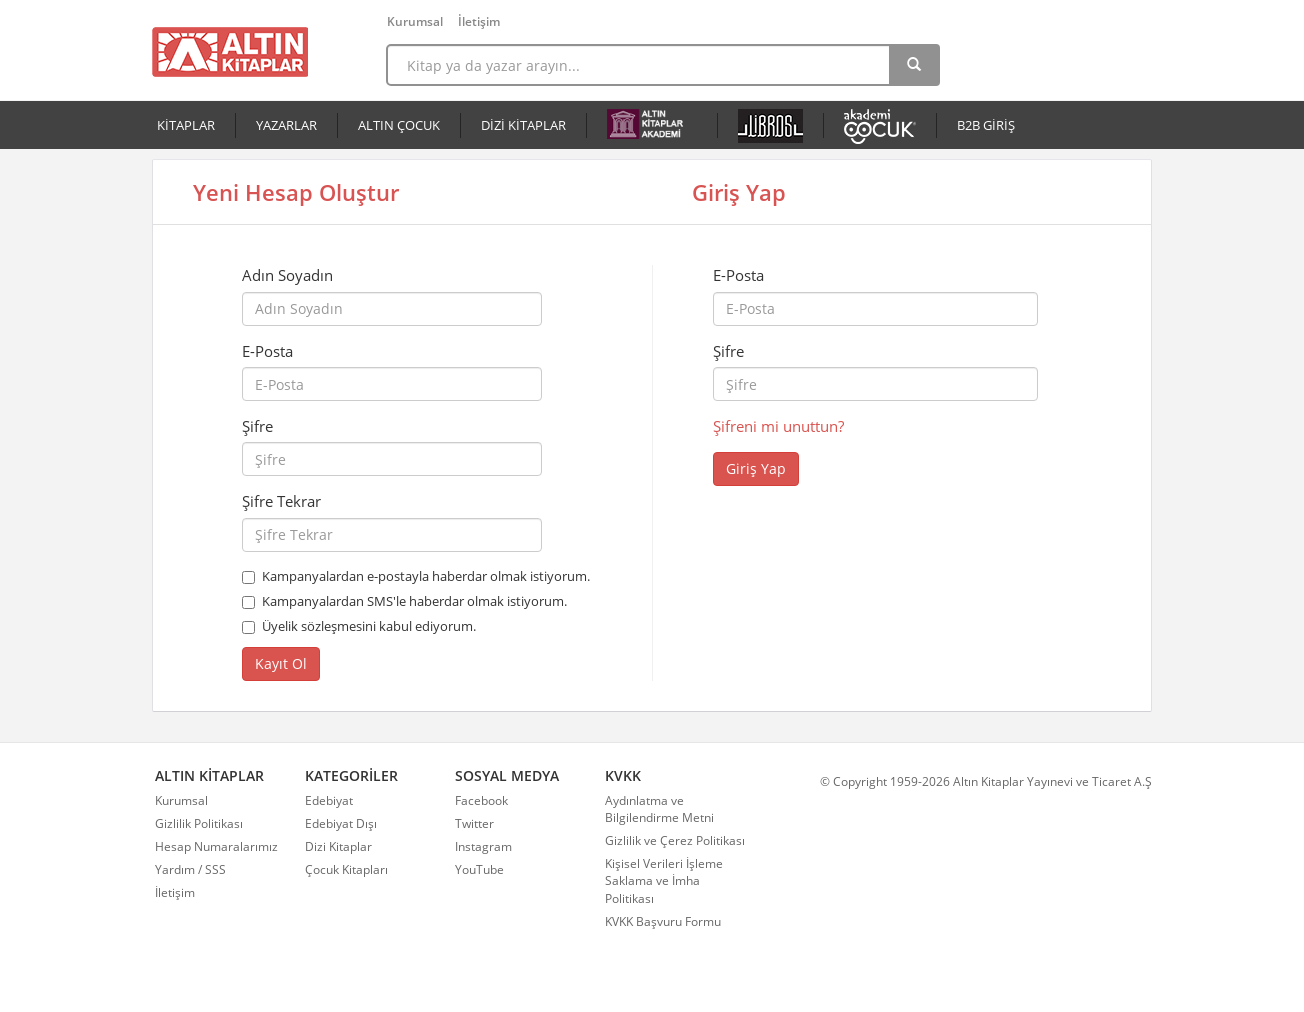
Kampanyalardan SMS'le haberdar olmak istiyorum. (414, 601)
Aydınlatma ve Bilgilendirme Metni (659, 809)
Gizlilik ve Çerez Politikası (675, 840)
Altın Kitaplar (230, 52)
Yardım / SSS (190, 869)
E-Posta (267, 351)
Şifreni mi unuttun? (778, 426)
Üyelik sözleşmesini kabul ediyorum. (369, 626)
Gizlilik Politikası (199, 823)
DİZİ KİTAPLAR (523, 125)
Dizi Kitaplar (338, 846)
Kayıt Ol (281, 663)
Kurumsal (415, 21)
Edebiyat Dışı (341, 823)
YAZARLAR (286, 125)
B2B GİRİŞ (986, 125)
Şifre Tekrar (281, 501)
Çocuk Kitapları (346, 869)
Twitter (474, 823)
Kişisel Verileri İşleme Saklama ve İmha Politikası (664, 880)
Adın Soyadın (287, 275)
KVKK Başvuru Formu (663, 921)
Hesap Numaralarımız (216, 846)
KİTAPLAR (186, 125)
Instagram (483, 846)
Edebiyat (329, 800)
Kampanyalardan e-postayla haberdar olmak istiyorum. (426, 576)
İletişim (479, 21)
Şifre (257, 426)
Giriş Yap (756, 468)
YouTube (479, 869)
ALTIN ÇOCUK (399, 125)
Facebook (481, 800)
